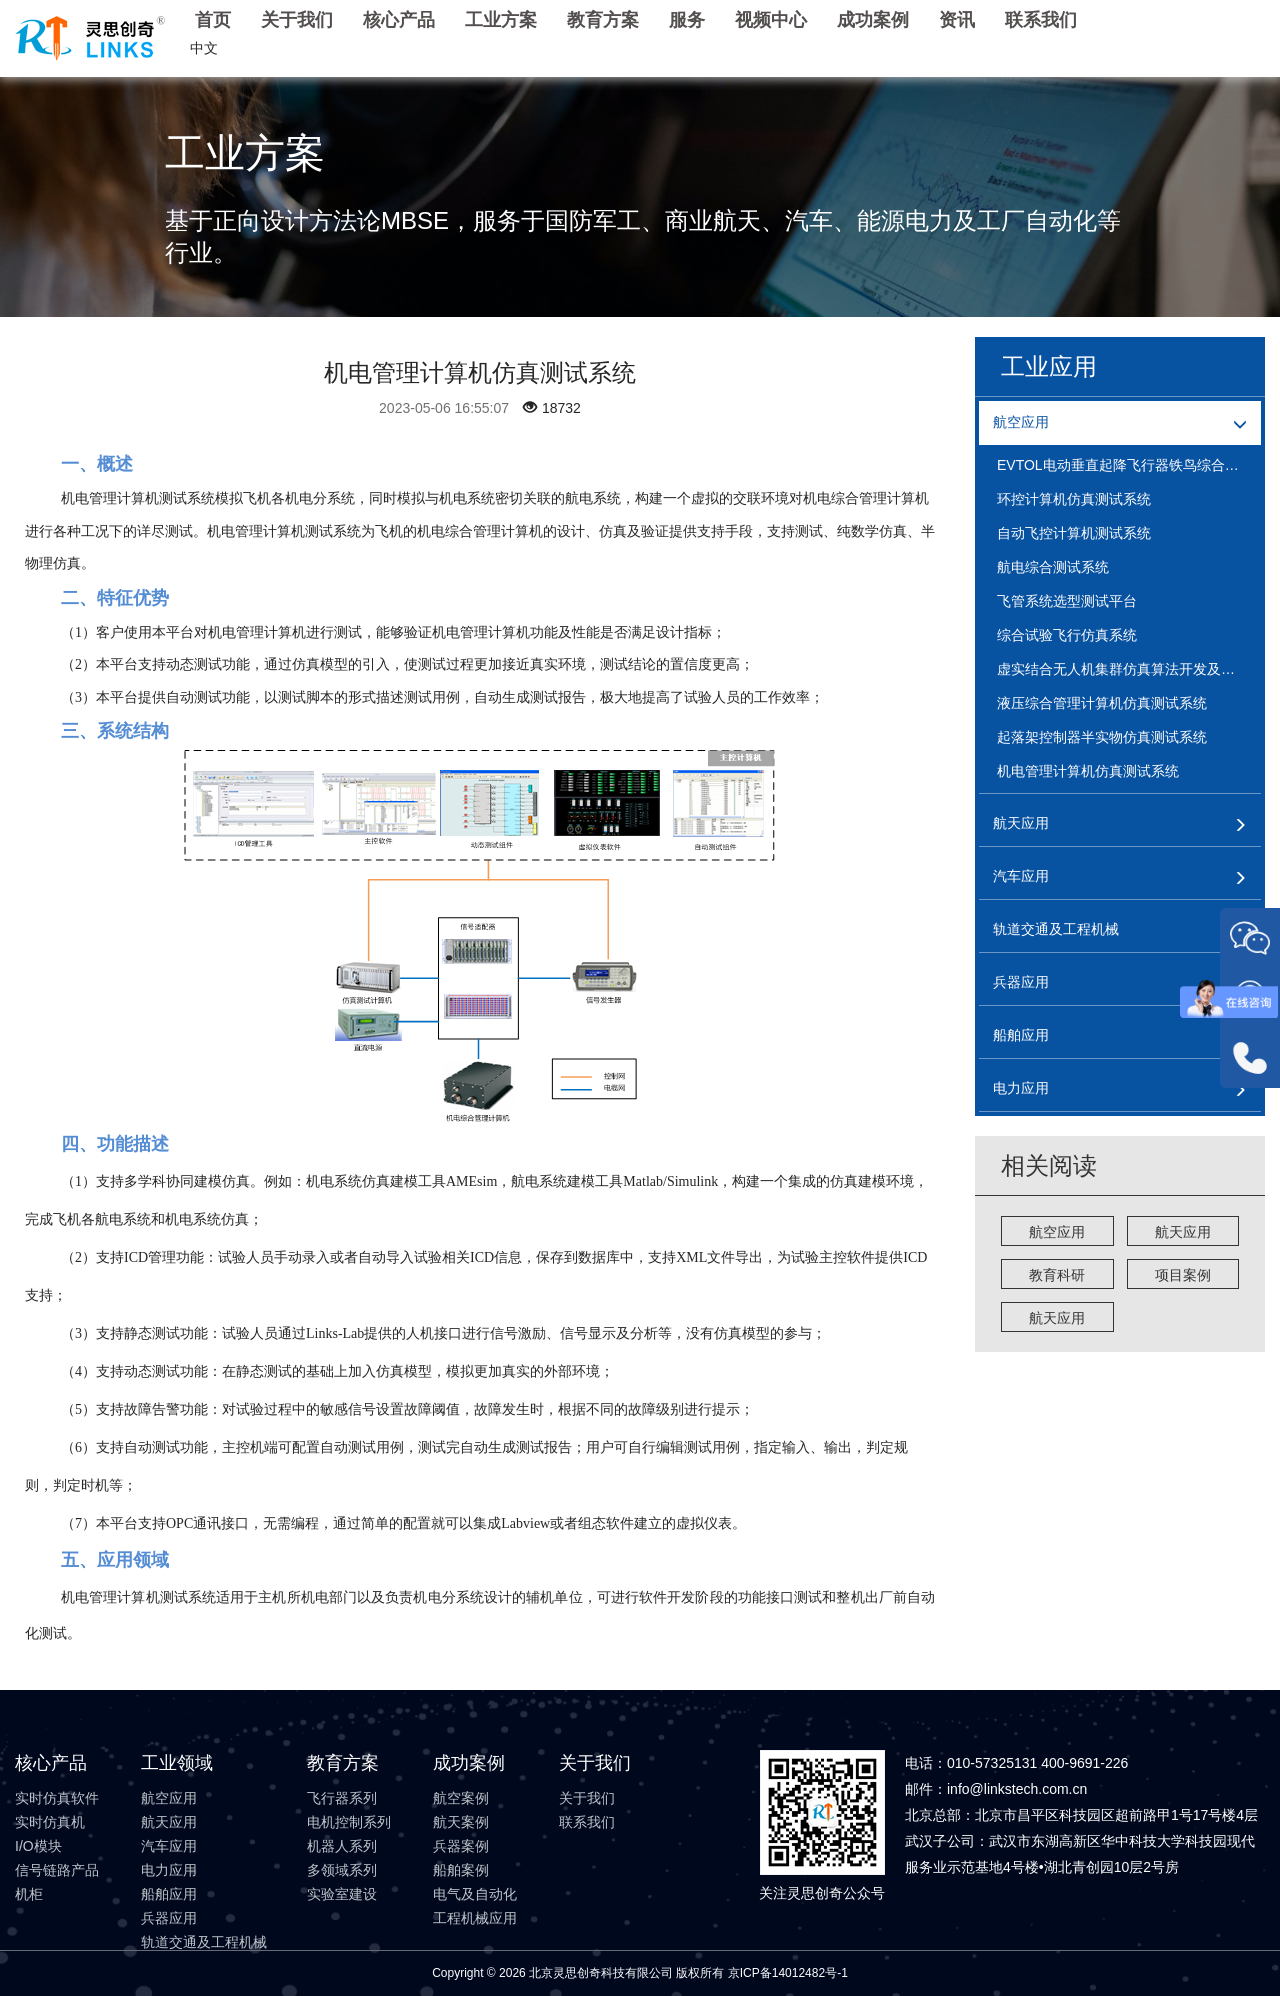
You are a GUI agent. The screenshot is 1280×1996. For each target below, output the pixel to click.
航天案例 (461, 1822)
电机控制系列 (349, 1822)
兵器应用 (169, 1918)
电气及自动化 (475, 1894)
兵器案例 (461, 1846)
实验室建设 (342, 1894)
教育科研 (1057, 1275)
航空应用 (1057, 1232)
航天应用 (1183, 1232)
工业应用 (1049, 366)
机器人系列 (342, 1846)
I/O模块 (38, 1846)
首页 (213, 20)
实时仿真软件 (57, 1798)
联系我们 (1041, 20)
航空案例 (461, 1798)
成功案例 (873, 20)
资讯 (957, 20)
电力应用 (169, 1870)
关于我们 (297, 20)
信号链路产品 (57, 1870)
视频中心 (771, 20)
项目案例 (1183, 1275)
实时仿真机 (50, 1822)
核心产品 (399, 20)
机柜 (29, 1894)
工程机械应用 (475, 1918)
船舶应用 (169, 1894)
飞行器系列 (342, 1798)
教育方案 (603, 20)
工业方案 (501, 20)
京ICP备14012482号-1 (788, 1973)
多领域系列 (342, 1870)
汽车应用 (169, 1846)
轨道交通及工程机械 (204, 1942)
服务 (687, 20)
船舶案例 (461, 1870)
